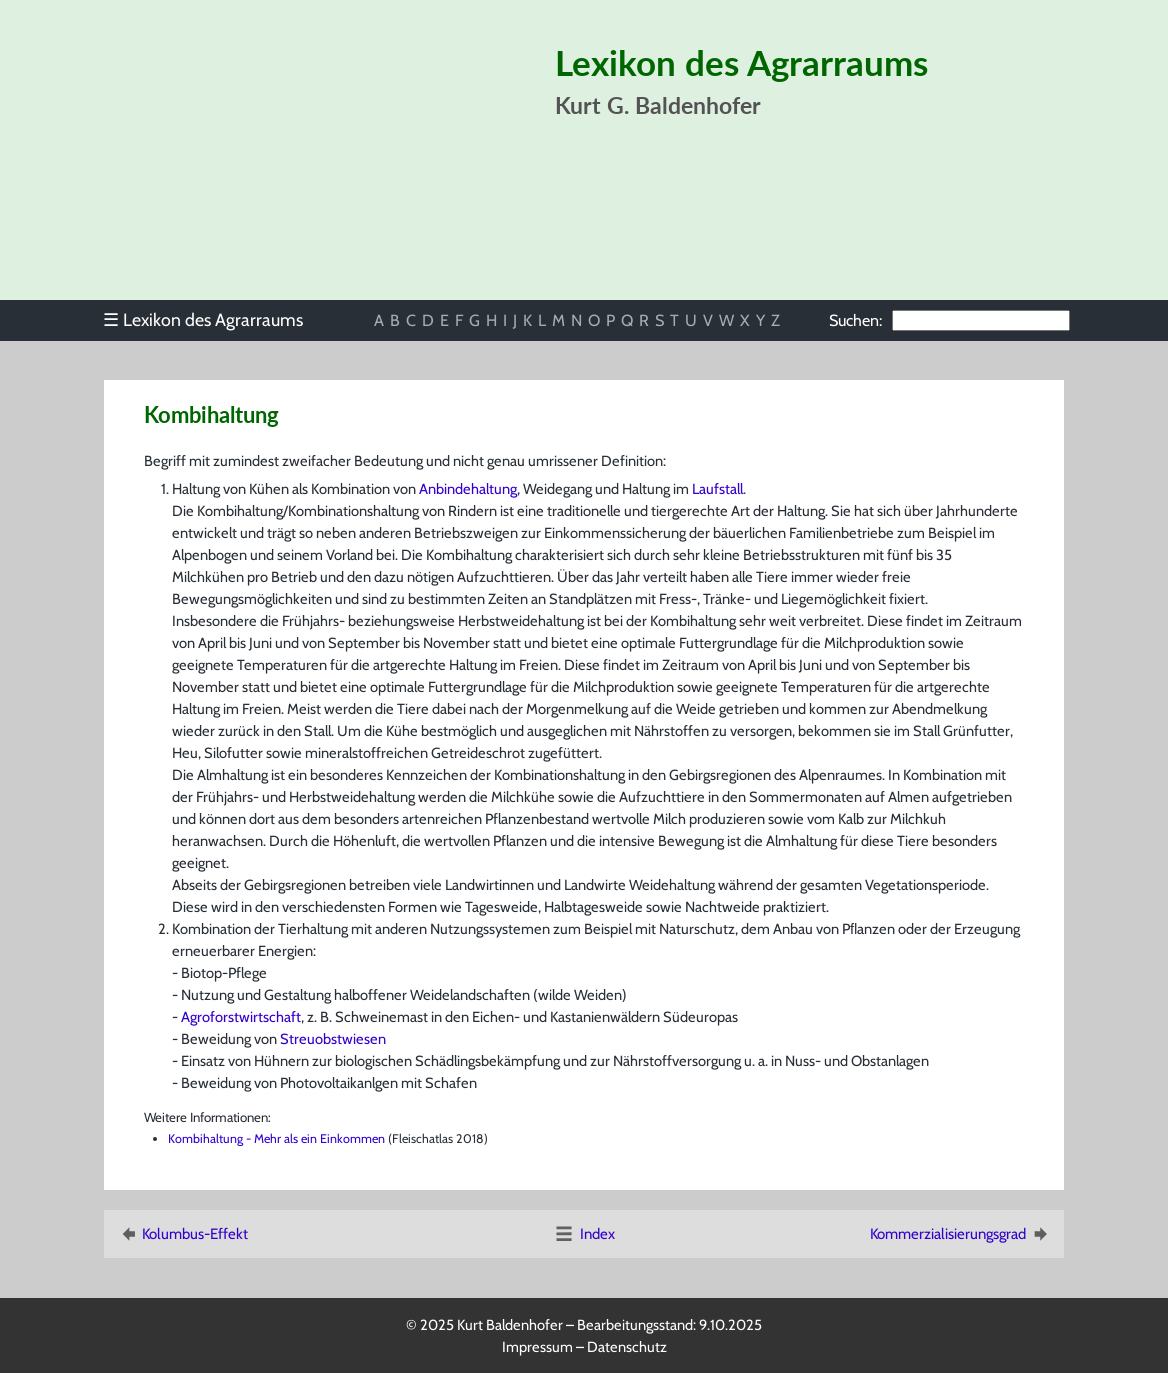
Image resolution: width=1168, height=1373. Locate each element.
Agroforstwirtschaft (241, 1017)
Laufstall (717, 489)
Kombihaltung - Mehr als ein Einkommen (276, 1138)
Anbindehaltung (468, 489)
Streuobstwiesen (333, 1039)
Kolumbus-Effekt (182, 1234)
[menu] (212, 320)
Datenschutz (627, 1347)
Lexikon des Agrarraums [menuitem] (203, 319)
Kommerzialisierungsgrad (960, 1234)
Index (584, 1234)
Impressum (537, 1347)
